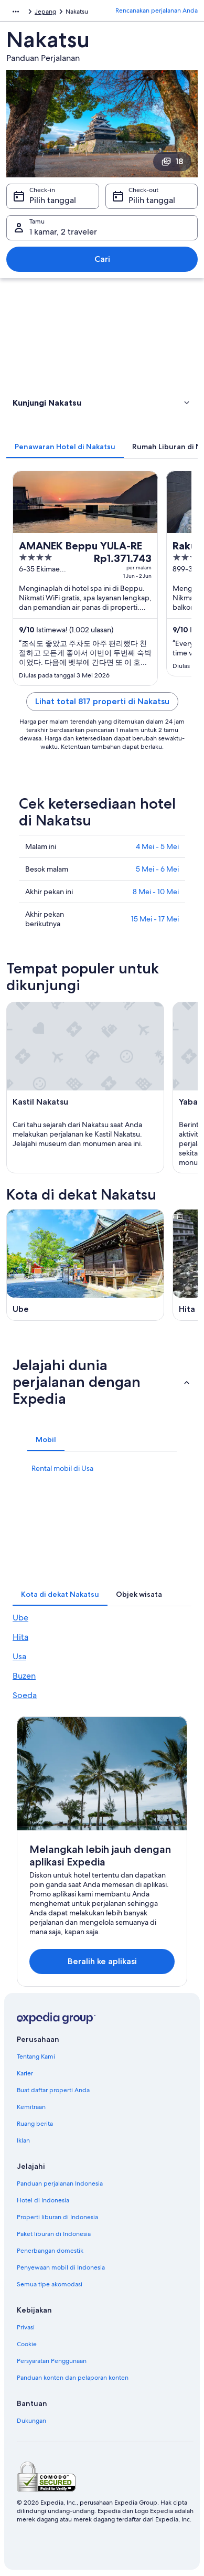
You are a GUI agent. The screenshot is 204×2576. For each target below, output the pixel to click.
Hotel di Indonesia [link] (43, 2200)
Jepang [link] (45, 11)
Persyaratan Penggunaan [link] (52, 2361)
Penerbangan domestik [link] (50, 2250)
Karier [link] (25, 2073)
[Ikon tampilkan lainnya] (15, 11)
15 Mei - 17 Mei (155, 919)
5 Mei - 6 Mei (157, 869)
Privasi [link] (26, 2327)
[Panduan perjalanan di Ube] (85, 1265)
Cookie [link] (27, 2344)
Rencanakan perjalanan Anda (156, 10)
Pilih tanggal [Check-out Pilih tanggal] (151, 200)
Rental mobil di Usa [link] (62, 1468)
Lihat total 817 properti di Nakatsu (102, 701)
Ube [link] (20, 1617)
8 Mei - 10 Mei (156, 891)
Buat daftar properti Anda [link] (53, 2090)
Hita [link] (20, 1636)
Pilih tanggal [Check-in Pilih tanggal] (52, 200)
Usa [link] (19, 1656)
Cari (102, 259)
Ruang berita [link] (35, 2123)
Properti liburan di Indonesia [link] (57, 2217)
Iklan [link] (23, 2140)
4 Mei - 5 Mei (157, 846)
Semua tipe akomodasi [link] (49, 2284)
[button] (102, 402)
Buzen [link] (24, 1675)
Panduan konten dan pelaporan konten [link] (72, 2377)
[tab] (65, 446)
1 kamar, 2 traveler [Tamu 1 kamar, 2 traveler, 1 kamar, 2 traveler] (63, 231)
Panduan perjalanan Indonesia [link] (60, 2183)
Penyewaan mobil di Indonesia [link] (61, 2267)
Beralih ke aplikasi (102, 1961)
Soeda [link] (25, 1695)
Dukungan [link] (31, 2420)
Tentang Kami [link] (36, 2056)
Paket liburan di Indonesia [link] (54, 2234)
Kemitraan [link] (31, 2107)
